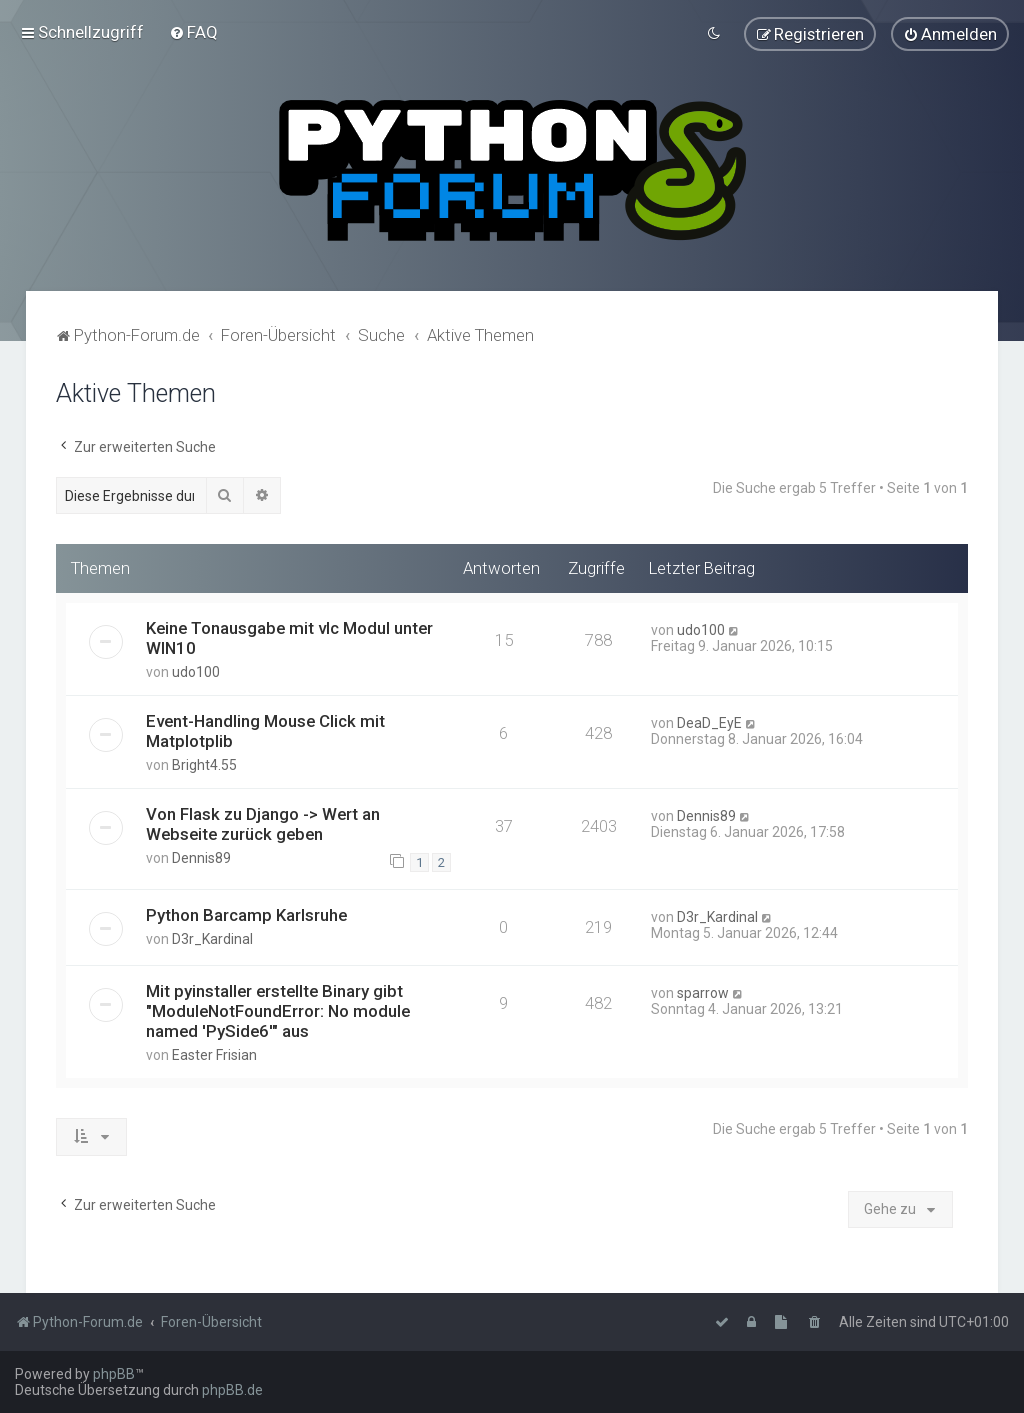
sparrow (703, 993)
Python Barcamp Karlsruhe (246, 915)
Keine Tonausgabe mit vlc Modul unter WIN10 (289, 637)
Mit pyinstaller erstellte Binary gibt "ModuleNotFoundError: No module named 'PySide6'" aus (278, 1011)
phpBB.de (232, 1390)
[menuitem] (193, 32)
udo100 (196, 671)
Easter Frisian (214, 1055)
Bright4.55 (204, 764)
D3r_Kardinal (212, 939)
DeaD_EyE (709, 722)
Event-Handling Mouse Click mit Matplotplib (265, 730)
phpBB (114, 1374)
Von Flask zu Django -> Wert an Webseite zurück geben (263, 823)
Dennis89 (201, 857)
